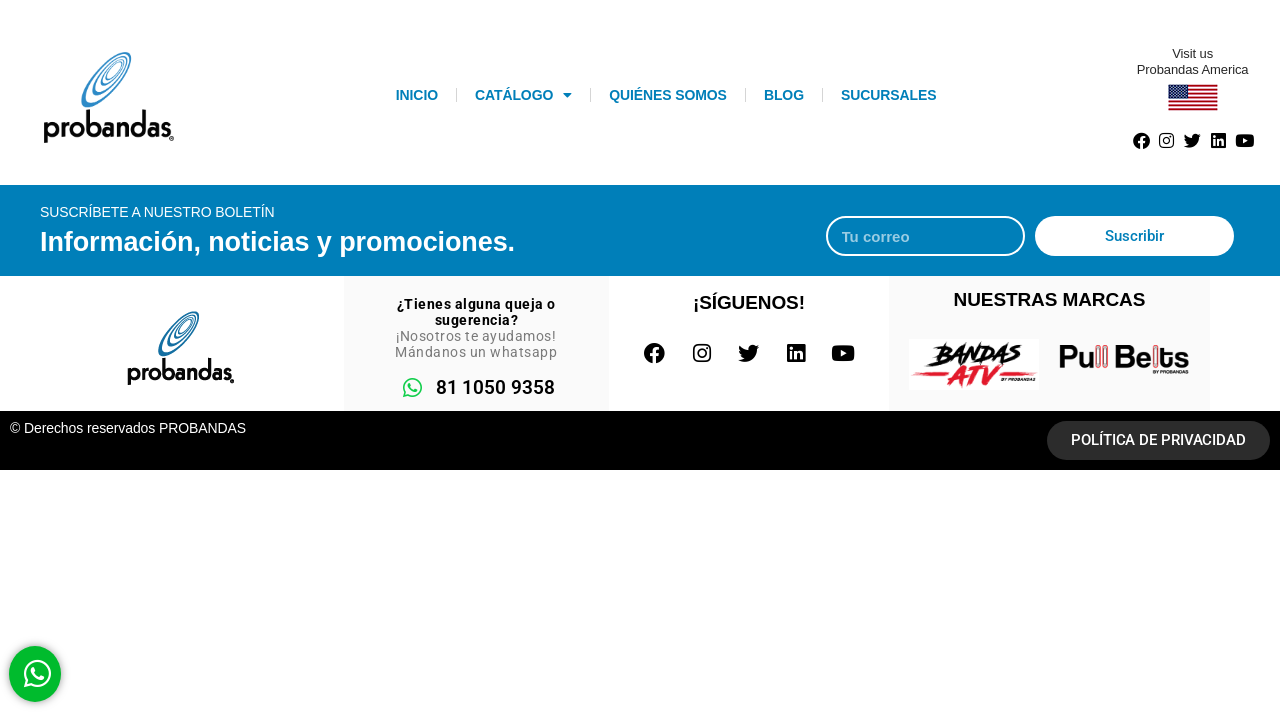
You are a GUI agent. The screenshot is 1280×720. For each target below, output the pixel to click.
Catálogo (523, 95)
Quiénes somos (668, 95)
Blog (784, 95)
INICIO (417, 95)
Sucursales (888, 95)
